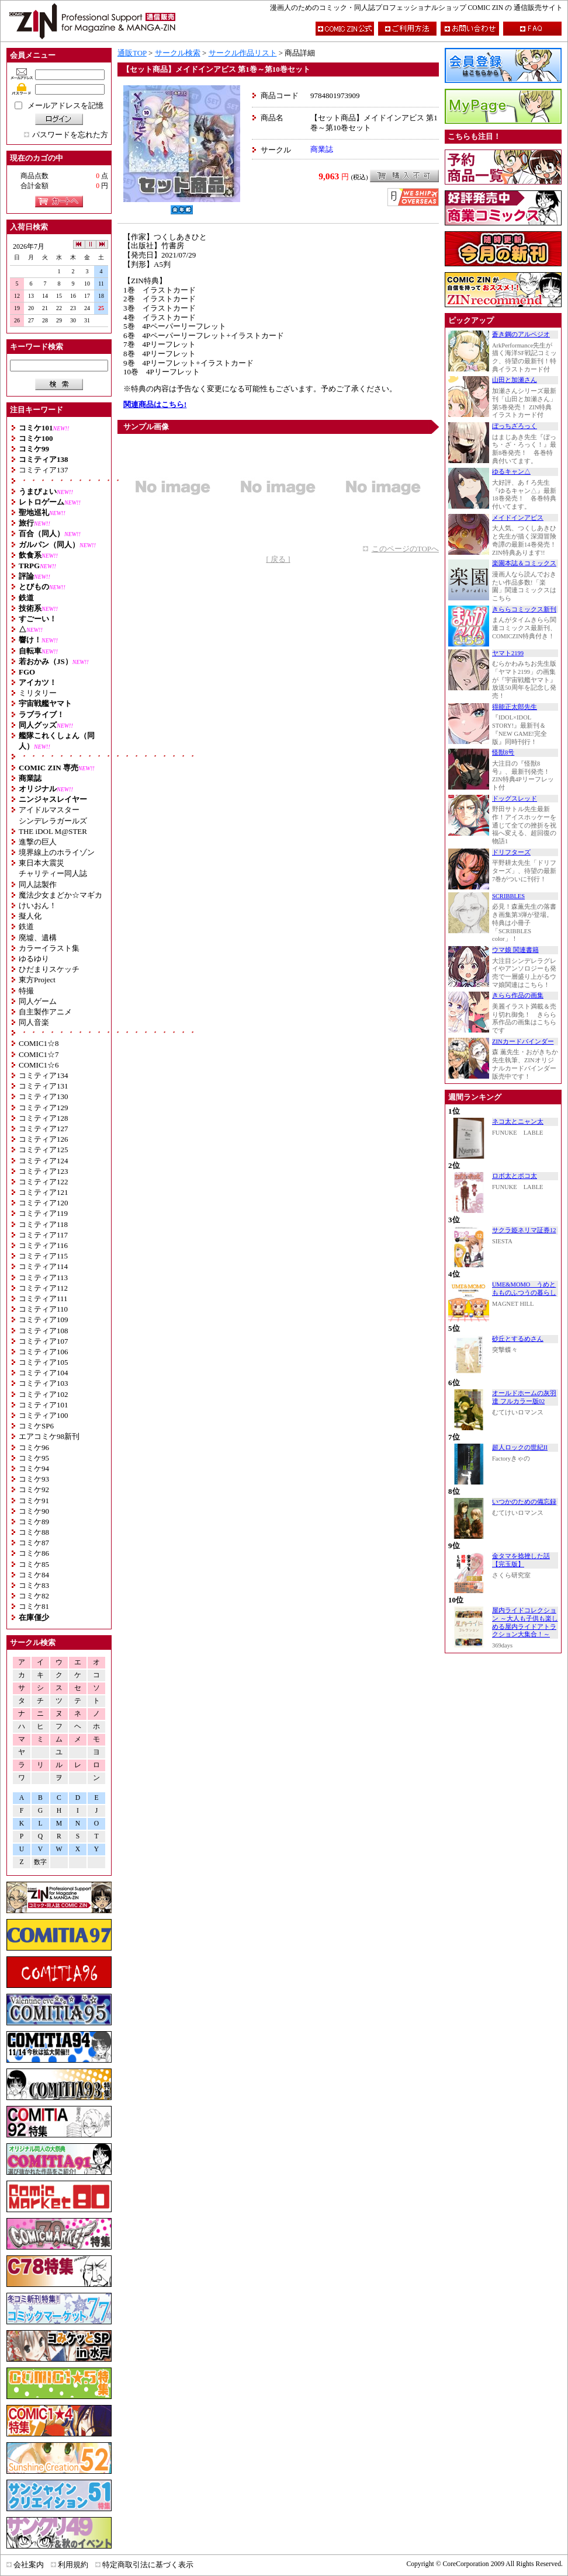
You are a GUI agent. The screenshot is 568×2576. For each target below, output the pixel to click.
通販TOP (132, 52)
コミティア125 (43, 1149)
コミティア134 (43, 1075)
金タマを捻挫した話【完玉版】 (521, 1560)
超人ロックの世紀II (520, 1447)
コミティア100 (43, 1415)
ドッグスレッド (514, 798)
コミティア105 (43, 1362)
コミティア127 (43, 1128)
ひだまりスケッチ (49, 969)
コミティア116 (43, 1245)
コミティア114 (43, 1266)
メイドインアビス (517, 517)
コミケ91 (34, 1500)
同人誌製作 (38, 884)
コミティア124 (43, 1160)
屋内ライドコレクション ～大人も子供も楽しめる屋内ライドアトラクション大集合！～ (525, 1622)
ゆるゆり (34, 958)
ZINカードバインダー (523, 1041)
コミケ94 (34, 1468)
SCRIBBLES (508, 896)
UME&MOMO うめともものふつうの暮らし (524, 1288)
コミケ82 (34, 1595)
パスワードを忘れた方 (70, 134)
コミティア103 (43, 1383)
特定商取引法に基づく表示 (147, 2564)
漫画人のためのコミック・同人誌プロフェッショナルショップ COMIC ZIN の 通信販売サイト (416, 8)
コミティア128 (43, 1118)
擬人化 (30, 916)
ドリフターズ (511, 852)
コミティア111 (43, 1298)
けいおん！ (38, 905)
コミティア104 (43, 1372)
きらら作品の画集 (517, 995)
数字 (40, 1862)
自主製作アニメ (45, 1011)
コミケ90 (34, 1511)
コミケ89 (34, 1521)
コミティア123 (43, 1171)
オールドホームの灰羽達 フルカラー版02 (524, 1397)
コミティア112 (43, 1288)
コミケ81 (34, 1606)
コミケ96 (34, 1447)
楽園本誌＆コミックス (524, 563)
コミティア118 (43, 1224)
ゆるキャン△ (511, 471)
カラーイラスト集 (49, 948)
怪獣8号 (503, 752)
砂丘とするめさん (517, 1339)
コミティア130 (43, 1096)
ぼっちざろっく (514, 426)
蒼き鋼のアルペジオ (521, 334)
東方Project (37, 979)
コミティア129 (43, 1107)
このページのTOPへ (405, 548)
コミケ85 (34, 1564)
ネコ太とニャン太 (517, 1121)
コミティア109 (43, 1319)
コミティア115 (43, 1256)
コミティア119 (43, 1213)
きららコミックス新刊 (524, 609)
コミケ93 (34, 1479)
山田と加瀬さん (514, 380)
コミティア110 (43, 1309)
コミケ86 (34, 1553)
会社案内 (28, 2564)
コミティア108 (43, 1330)
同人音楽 (34, 1022)
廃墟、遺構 (38, 937)
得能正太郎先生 (514, 707)
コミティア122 (43, 1181)
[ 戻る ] (278, 559)
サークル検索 (177, 52)
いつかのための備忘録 (524, 1502)
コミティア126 (43, 1139)
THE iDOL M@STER (53, 831)
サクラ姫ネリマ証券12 (524, 1230)
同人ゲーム (38, 1001)
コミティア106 (43, 1351)
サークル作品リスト (243, 52)
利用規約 (73, 2564)
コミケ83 (34, 1585)
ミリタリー (38, 693)
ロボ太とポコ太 (514, 1176)
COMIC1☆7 (39, 1054)
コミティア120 (43, 1202)
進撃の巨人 (38, 841)
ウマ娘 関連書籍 (515, 950)
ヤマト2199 (508, 653)
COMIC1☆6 (39, 1065)
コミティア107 (43, 1341)
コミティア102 (43, 1394)
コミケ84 (34, 1574)
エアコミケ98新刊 (49, 1436)
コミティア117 (43, 1234)
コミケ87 (34, 1542)
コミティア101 (43, 1404)
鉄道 (26, 926)
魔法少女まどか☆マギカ (60, 895)
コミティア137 (43, 469)
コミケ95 (34, 1458)
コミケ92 (34, 1489)
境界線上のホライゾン (57, 852)
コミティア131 (43, 1086)
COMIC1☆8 (39, 1043)
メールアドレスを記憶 (65, 105)
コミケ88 (34, 1532)
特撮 (26, 990)
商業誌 (321, 149)
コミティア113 (43, 1277)
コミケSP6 (36, 1425)
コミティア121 (43, 1192)
